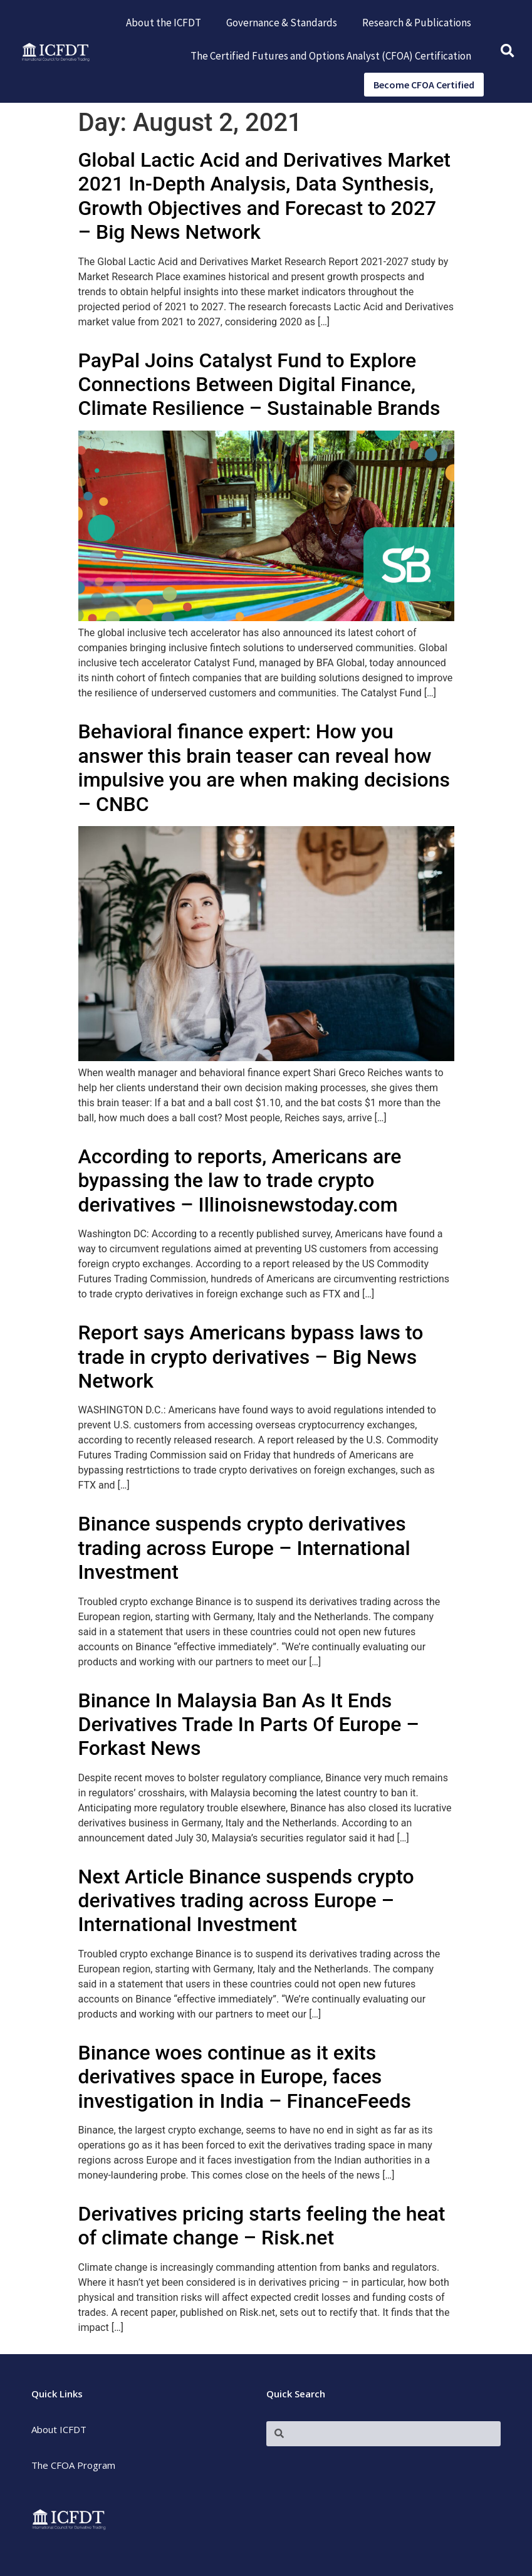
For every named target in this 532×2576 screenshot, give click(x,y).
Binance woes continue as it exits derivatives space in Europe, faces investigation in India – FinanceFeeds (244, 2077)
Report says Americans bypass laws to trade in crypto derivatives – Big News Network (251, 1357)
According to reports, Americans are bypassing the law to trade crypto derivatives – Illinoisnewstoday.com (240, 1180)
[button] (507, 51)
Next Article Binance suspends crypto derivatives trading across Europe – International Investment (246, 1901)
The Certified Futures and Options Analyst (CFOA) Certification (330, 56)
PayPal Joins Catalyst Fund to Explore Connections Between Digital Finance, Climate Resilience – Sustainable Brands (259, 384)
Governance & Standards (281, 22)
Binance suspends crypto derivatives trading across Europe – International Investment (244, 1548)
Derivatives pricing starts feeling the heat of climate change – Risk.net (262, 2225)
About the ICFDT (163, 22)
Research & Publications (416, 22)
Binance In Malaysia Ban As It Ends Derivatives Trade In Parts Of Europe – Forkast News (248, 1725)
